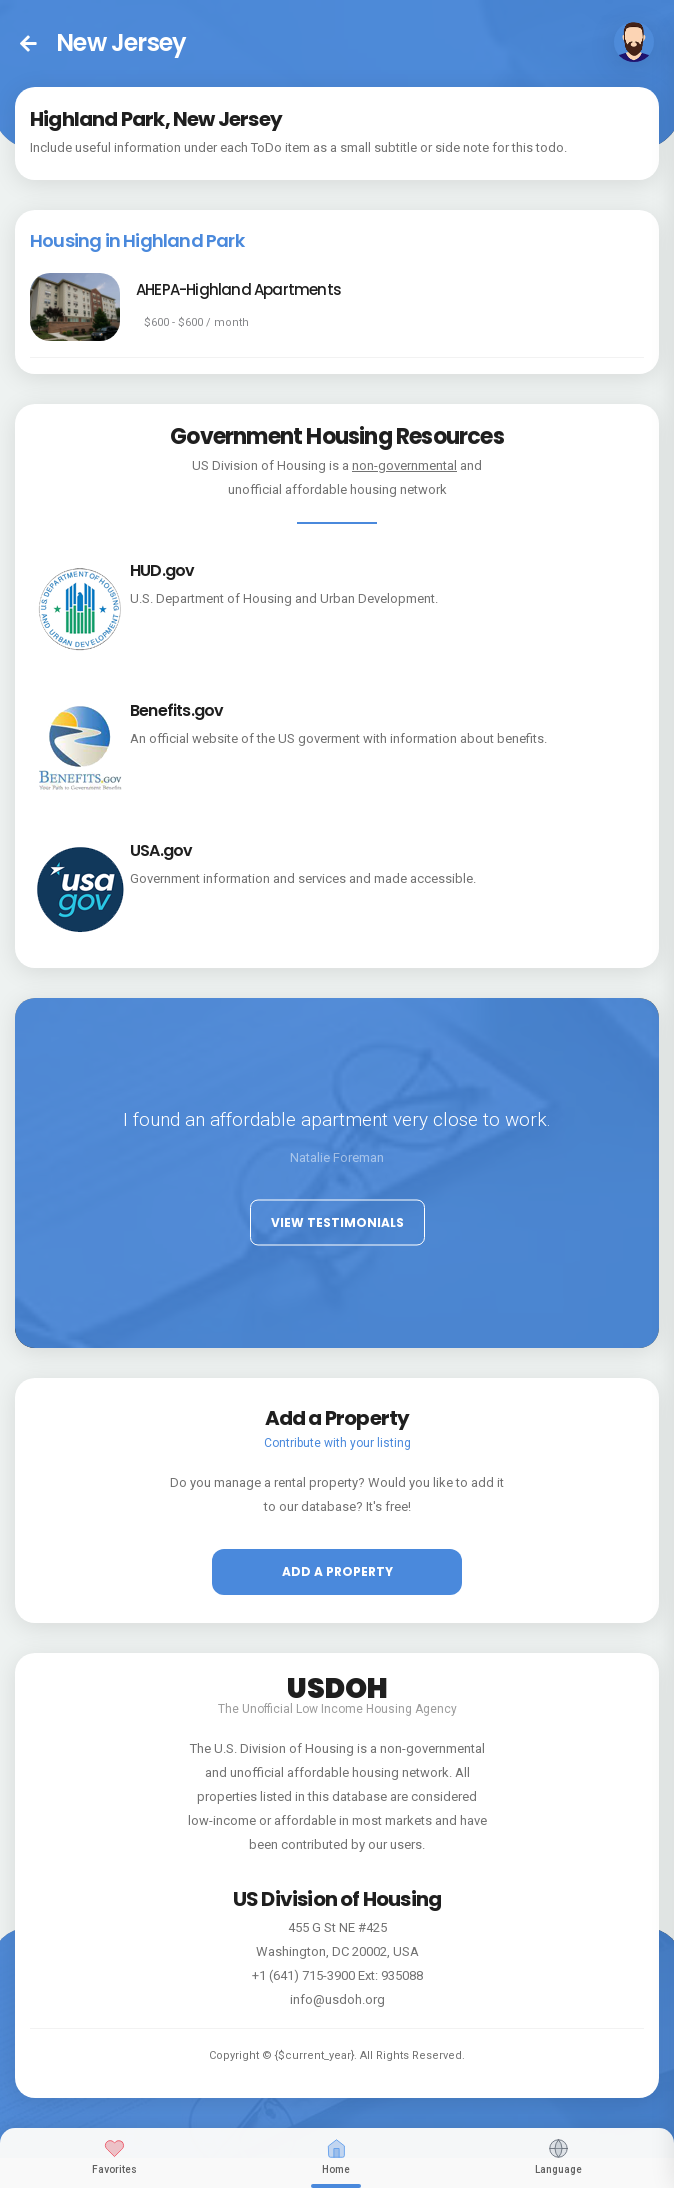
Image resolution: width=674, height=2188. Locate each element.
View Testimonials (337, 1221)
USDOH (337, 1685)
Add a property (337, 1571)
